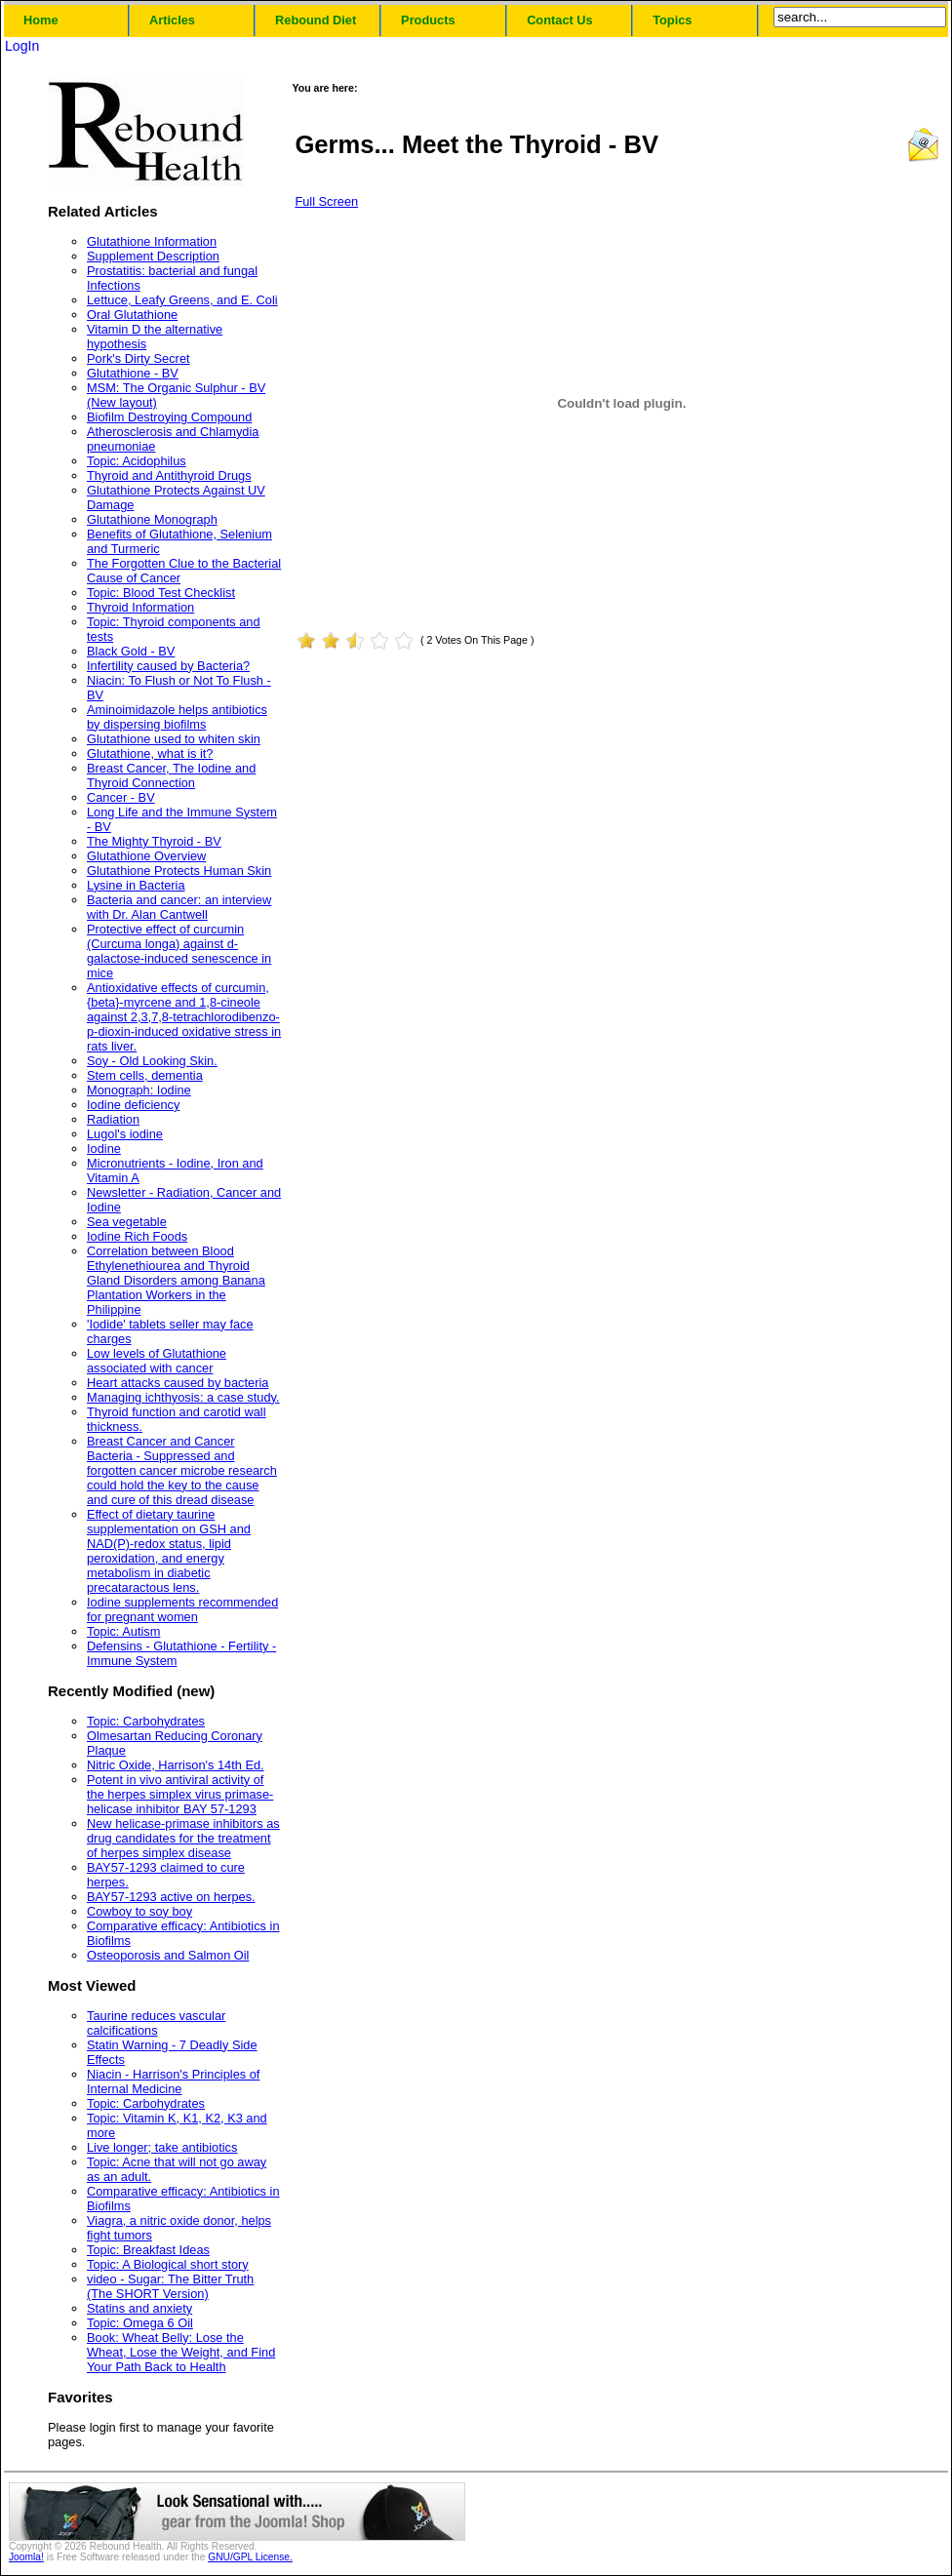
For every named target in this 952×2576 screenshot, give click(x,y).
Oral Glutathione (132, 314)
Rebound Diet (315, 20)
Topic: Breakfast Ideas (148, 2249)
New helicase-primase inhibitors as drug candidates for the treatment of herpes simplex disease (183, 1838)
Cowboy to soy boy (139, 1911)
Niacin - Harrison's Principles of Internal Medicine (173, 2081)
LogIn (22, 46)
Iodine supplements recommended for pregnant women (182, 1609)
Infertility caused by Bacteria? (168, 665)
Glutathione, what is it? (150, 753)
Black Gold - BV (131, 651)
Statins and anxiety (139, 2308)
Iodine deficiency (133, 1104)
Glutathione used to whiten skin (173, 739)
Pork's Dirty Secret (138, 358)
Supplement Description (153, 256)
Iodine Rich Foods (137, 1236)
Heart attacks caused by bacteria (177, 1382)
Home (41, 20)
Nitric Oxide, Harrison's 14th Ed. (175, 1765)
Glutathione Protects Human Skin (179, 870)
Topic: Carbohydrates (146, 1721)
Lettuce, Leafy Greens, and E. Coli (182, 300)
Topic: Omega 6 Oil (140, 2323)
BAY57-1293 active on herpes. (171, 1896)
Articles (172, 20)
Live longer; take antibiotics (162, 2147)
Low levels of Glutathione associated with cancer (156, 1360)
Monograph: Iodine (139, 1090)
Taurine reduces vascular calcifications (156, 2023)
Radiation (113, 1119)
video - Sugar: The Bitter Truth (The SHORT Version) (170, 2286)
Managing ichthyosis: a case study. (183, 1397)
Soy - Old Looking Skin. (152, 1060)
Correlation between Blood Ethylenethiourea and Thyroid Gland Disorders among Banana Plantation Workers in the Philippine (176, 1280)
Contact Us (560, 20)
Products (428, 20)
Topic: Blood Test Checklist (161, 592)
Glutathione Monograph (152, 519)
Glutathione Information (152, 241)
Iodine (104, 1148)
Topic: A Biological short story (168, 2264)
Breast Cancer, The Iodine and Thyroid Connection (171, 775)
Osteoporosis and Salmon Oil (168, 1955)
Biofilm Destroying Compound (169, 417)
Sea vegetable (127, 1221)
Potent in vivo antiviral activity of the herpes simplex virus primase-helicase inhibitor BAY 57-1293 (180, 1794)
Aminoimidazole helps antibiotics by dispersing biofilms (177, 717)
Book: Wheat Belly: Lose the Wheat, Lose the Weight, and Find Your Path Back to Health (181, 2352)
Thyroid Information (140, 607)
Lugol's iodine (125, 1134)
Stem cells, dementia (145, 1075)
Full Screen (326, 201)
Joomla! (26, 2557)
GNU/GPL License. (250, 2557)
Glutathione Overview (146, 856)
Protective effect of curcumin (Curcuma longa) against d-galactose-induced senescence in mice (179, 951)
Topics (672, 20)
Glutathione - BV (132, 373)
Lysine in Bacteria (136, 885)
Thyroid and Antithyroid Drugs (169, 475)
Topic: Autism (123, 1631)
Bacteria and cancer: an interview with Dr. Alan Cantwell (179, 907)
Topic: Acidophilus (136, 461)
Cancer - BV (121, 797)
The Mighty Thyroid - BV (154, 841)
